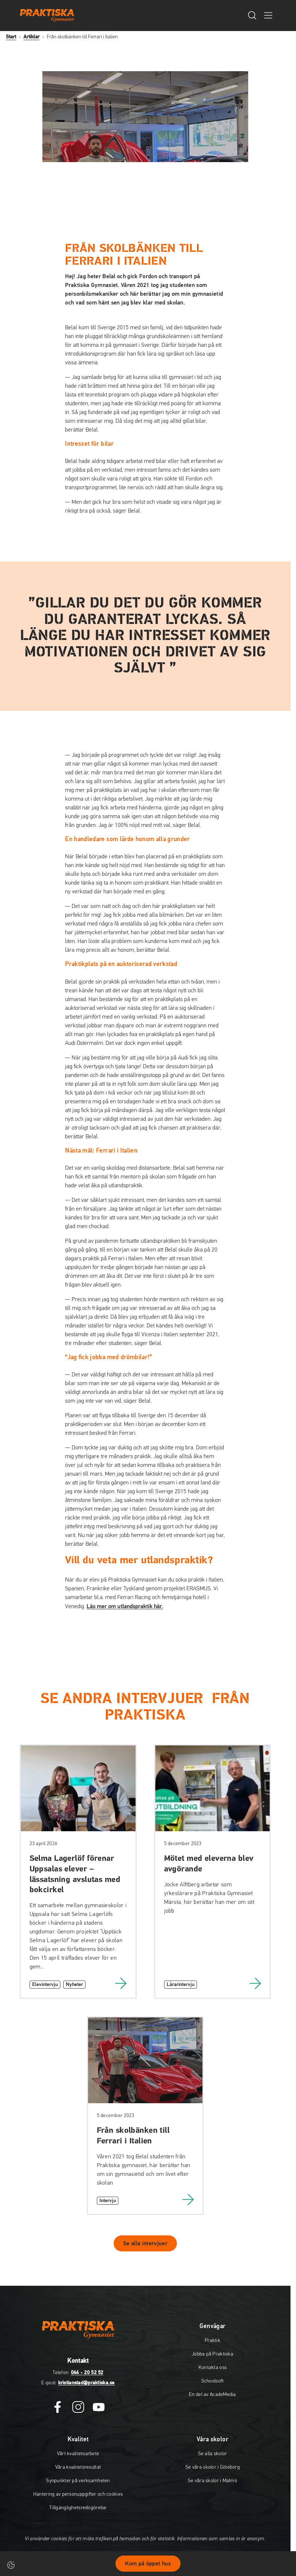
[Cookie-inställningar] (11, 2565)
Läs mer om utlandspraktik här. (125, 1606)
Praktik (212, 2340)
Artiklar (31, 36)
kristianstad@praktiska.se (86, 2382)
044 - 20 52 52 (87, 2372)
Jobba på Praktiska (212, 2354)
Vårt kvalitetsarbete (78, 2453)
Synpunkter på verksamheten (78, 2480)
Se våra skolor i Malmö (212, 2480)
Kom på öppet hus (148, 2564)
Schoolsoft (212, 2381)
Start (11, 36)
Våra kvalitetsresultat (78, 2467)
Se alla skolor (212, 2453)
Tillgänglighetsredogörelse (77, 2507)
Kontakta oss (212, 2367)
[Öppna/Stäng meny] (268, 15)
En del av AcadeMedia (212, 2394)
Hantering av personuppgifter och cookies (78, 2494)
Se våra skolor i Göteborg (212, 2467)
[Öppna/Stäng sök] (252, 15)
